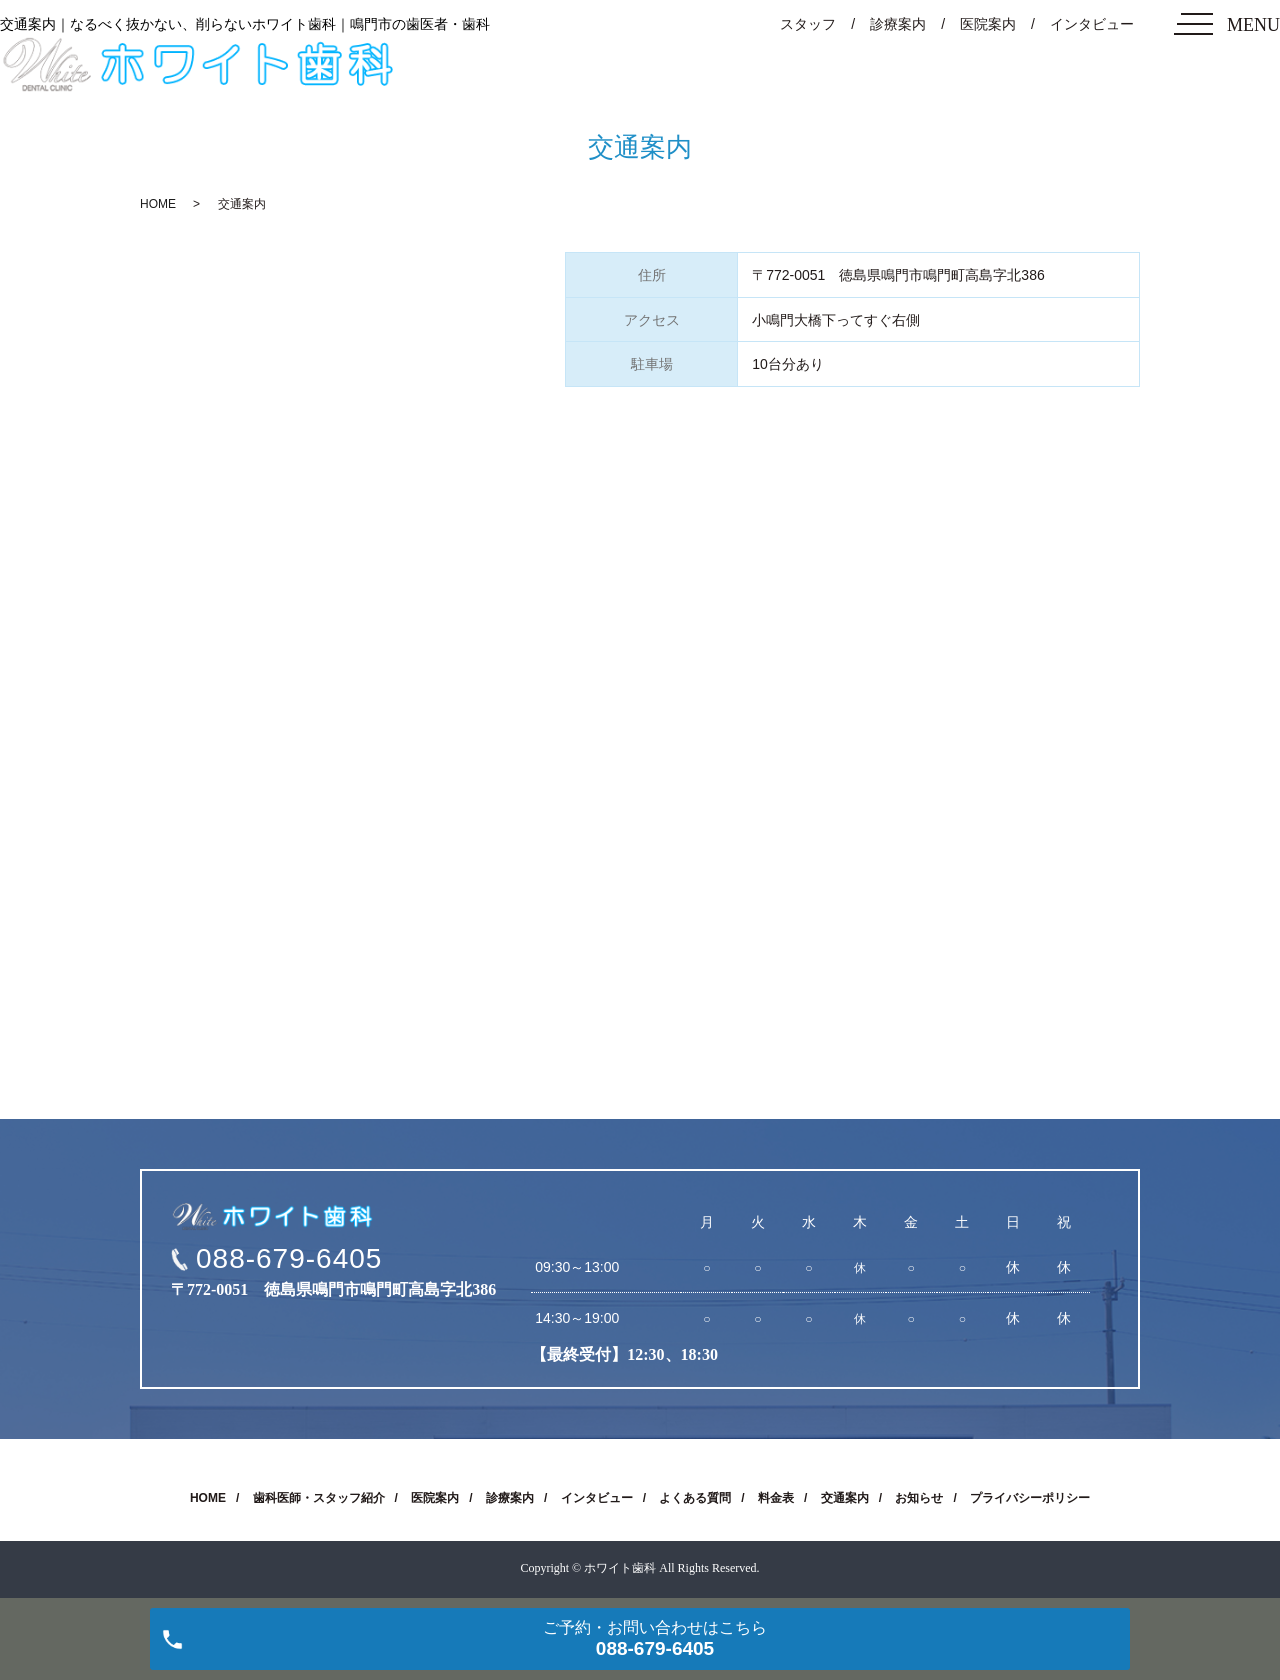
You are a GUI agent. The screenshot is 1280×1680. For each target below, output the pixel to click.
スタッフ (808, 24)
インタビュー (1092, 24)
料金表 (776, 1498)
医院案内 (988, 24)
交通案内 (845, 1498)
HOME (158, 204)
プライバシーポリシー (1030, 1498)
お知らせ (919, 1498)
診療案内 (898, 24)
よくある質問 (695, 1498)
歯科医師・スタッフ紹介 (319, 1498)
